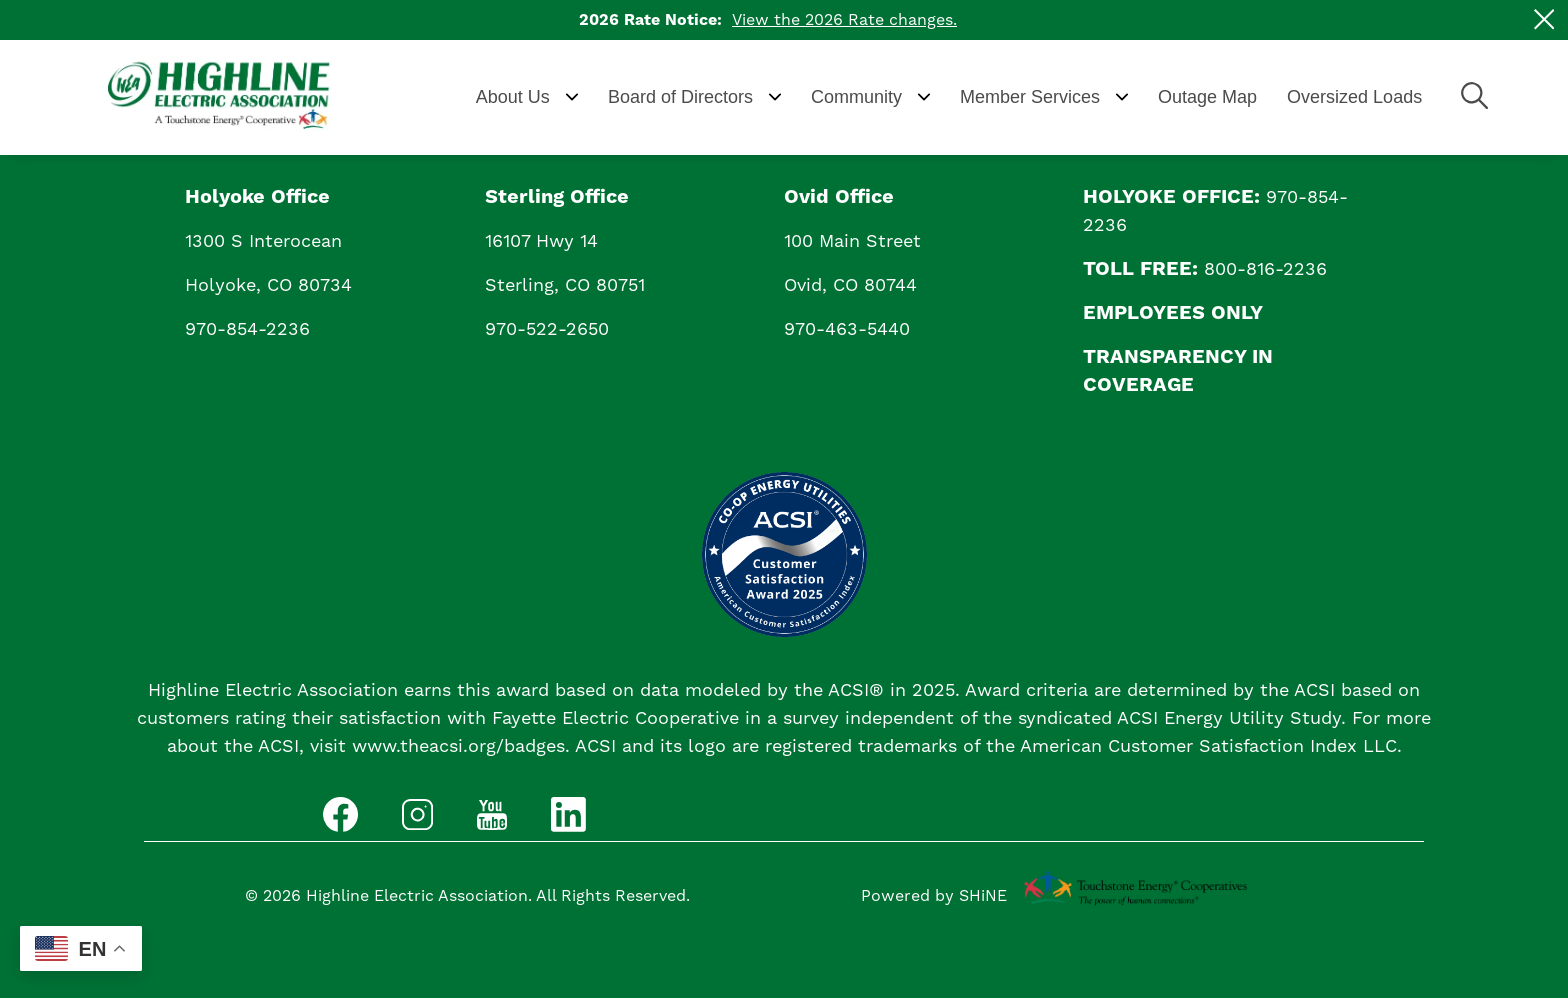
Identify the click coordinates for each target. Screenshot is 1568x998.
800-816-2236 (1265, 269)
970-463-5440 (847, 329)
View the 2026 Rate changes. (844, 20)
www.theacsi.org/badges (458, 746)
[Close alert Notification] (1544, 19)
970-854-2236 (247, 329)
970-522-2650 (547, 329)
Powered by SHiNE (934, 896)
